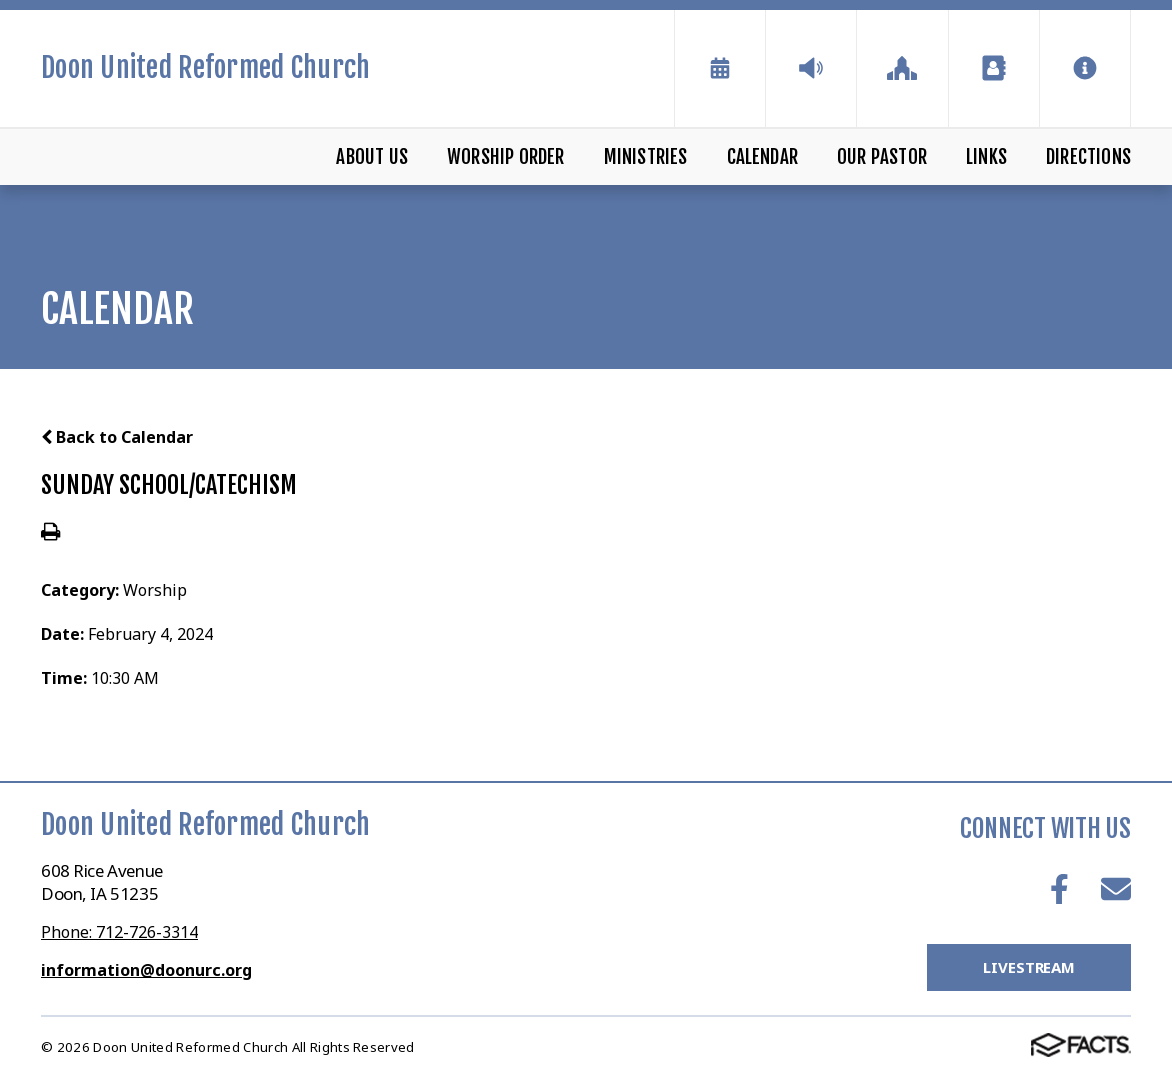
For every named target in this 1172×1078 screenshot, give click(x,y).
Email (1116, 889)
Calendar (763, 157)
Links (986, 157)
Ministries (646, 157)
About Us (372, 157)
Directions (1088, 157)
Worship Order (505, 157)
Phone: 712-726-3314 (119, 932)
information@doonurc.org (146, 970)
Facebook (1059, 889)
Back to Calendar (117, 437)
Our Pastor (882, 157)
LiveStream (1029, 967)
